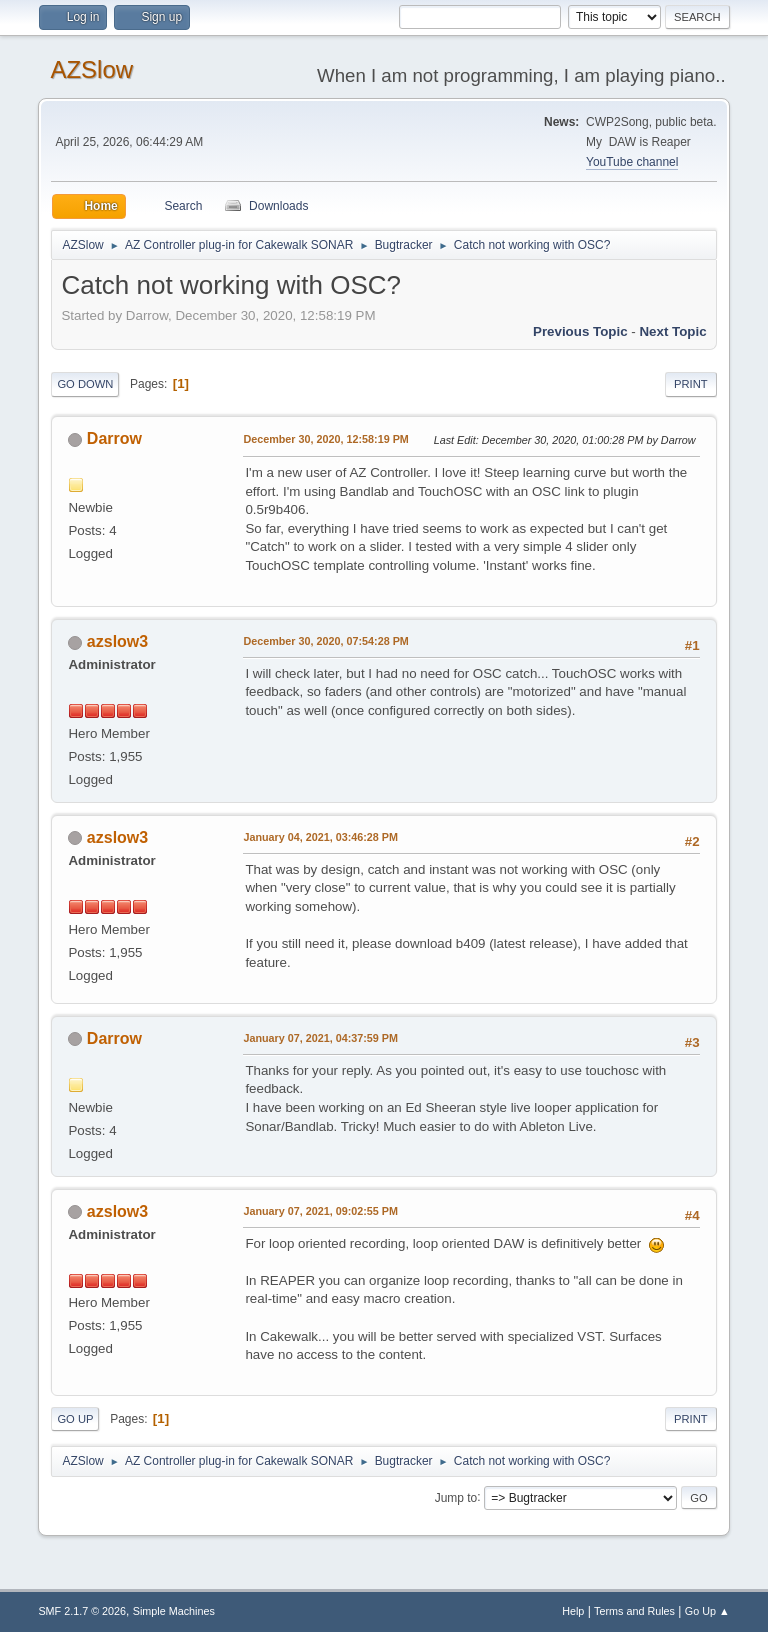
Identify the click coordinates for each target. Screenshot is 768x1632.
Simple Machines (174, 1611)
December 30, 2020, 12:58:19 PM (325, 439)
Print (691, 384)
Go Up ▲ (707, 1611)
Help (573, 1611)
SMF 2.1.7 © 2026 (82, 1611)
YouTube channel (632, 162)
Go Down (85, 384)
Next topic (672, 331)
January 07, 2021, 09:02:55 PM (320, 1211)
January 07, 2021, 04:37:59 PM (320, 1038)
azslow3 (117, 641)
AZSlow (91, 69)
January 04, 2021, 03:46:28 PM (320, 837)
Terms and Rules (634, 1611)
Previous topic (580, 331)
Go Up (75, 1419)
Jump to (456, 1497)
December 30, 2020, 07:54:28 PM (325, 641)
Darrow (114, 438)
